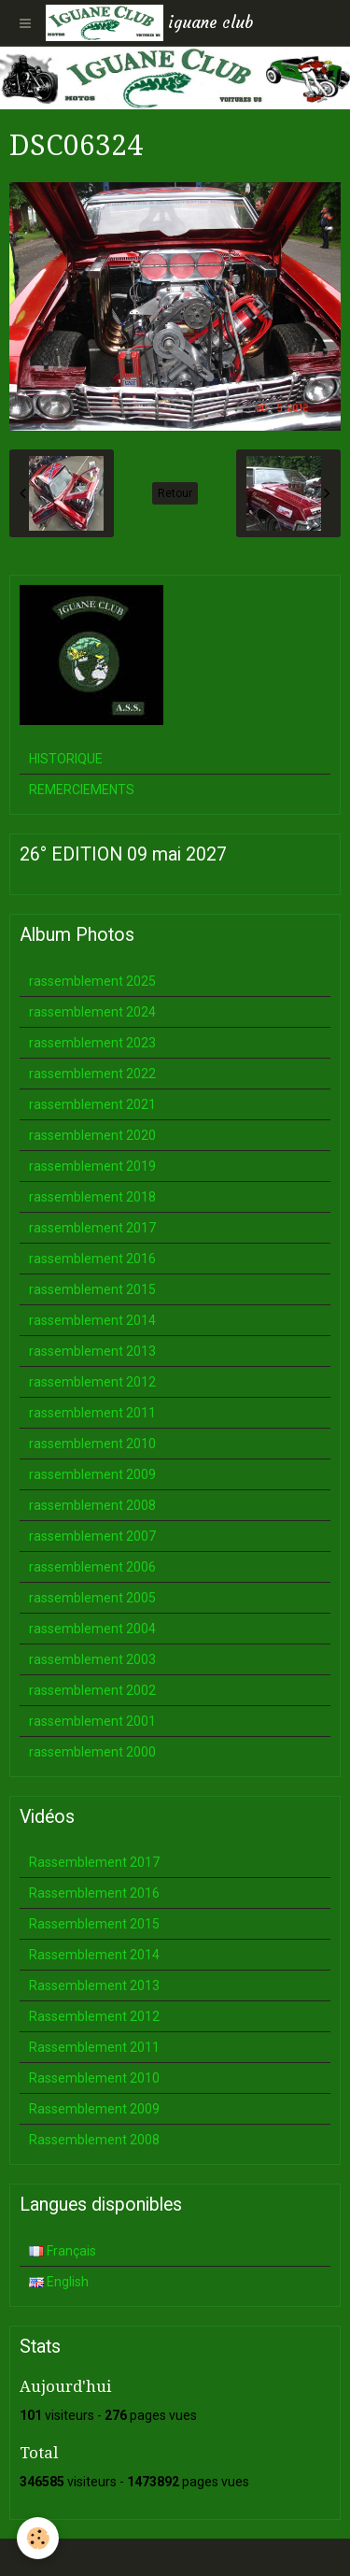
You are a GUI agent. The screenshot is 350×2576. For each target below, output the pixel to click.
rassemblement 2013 (92, 1351)
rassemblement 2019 (92, 1166)
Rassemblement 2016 (94, 1893)
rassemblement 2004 (92, 1628)
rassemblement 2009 (92, 1474)
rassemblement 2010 (92, 1443)
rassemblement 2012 (92, 1381)
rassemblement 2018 (92, 1196)
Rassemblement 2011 (94, 2047)
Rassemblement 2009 (94, 2108)
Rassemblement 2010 (94, 2078)
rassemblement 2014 (92, 1320)
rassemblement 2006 (92, 1566)
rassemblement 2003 (92, 1659)
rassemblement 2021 (92, 1104)
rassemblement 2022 (92, 1073)
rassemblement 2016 (92, 1258)
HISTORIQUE (66, 758)
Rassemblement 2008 (94, 2139)
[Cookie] (38, 2538)
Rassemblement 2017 (94, 1862)
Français (62, 2250)
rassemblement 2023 (92, 1042)
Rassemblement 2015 (94, 1923)
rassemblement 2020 (92, 1135)
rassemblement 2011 (92, 1412)
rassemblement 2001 (92, 1721)
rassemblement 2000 (92, 1751)
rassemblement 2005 (92, 1597)
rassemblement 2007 (92, 1536)
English (59, 2281)
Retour (175, 493)
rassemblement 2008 (92, 1505)
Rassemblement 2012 (94, 2016)
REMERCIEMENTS (81, 789)
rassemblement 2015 (92, 1289)
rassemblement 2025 (92, 981)
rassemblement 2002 (92, 1690)
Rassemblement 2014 (94, 1954)
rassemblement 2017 (92, 1227)
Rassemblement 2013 (94, 1985)
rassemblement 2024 (92, 1011)
